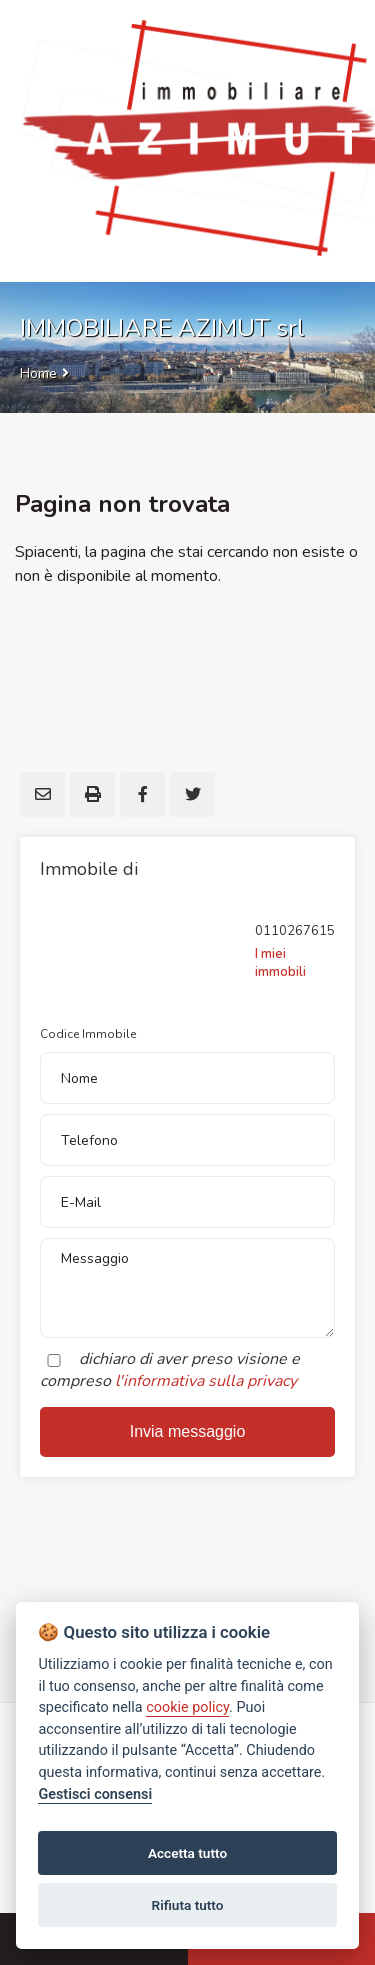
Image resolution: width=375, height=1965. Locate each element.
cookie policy (187, 1707)
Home (38, 373)
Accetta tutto (187, 1853)
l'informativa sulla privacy (206, 1381)
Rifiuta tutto (188, 1905)
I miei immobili (280, 963)
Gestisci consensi (95, 1794)
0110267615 (295, 931)
